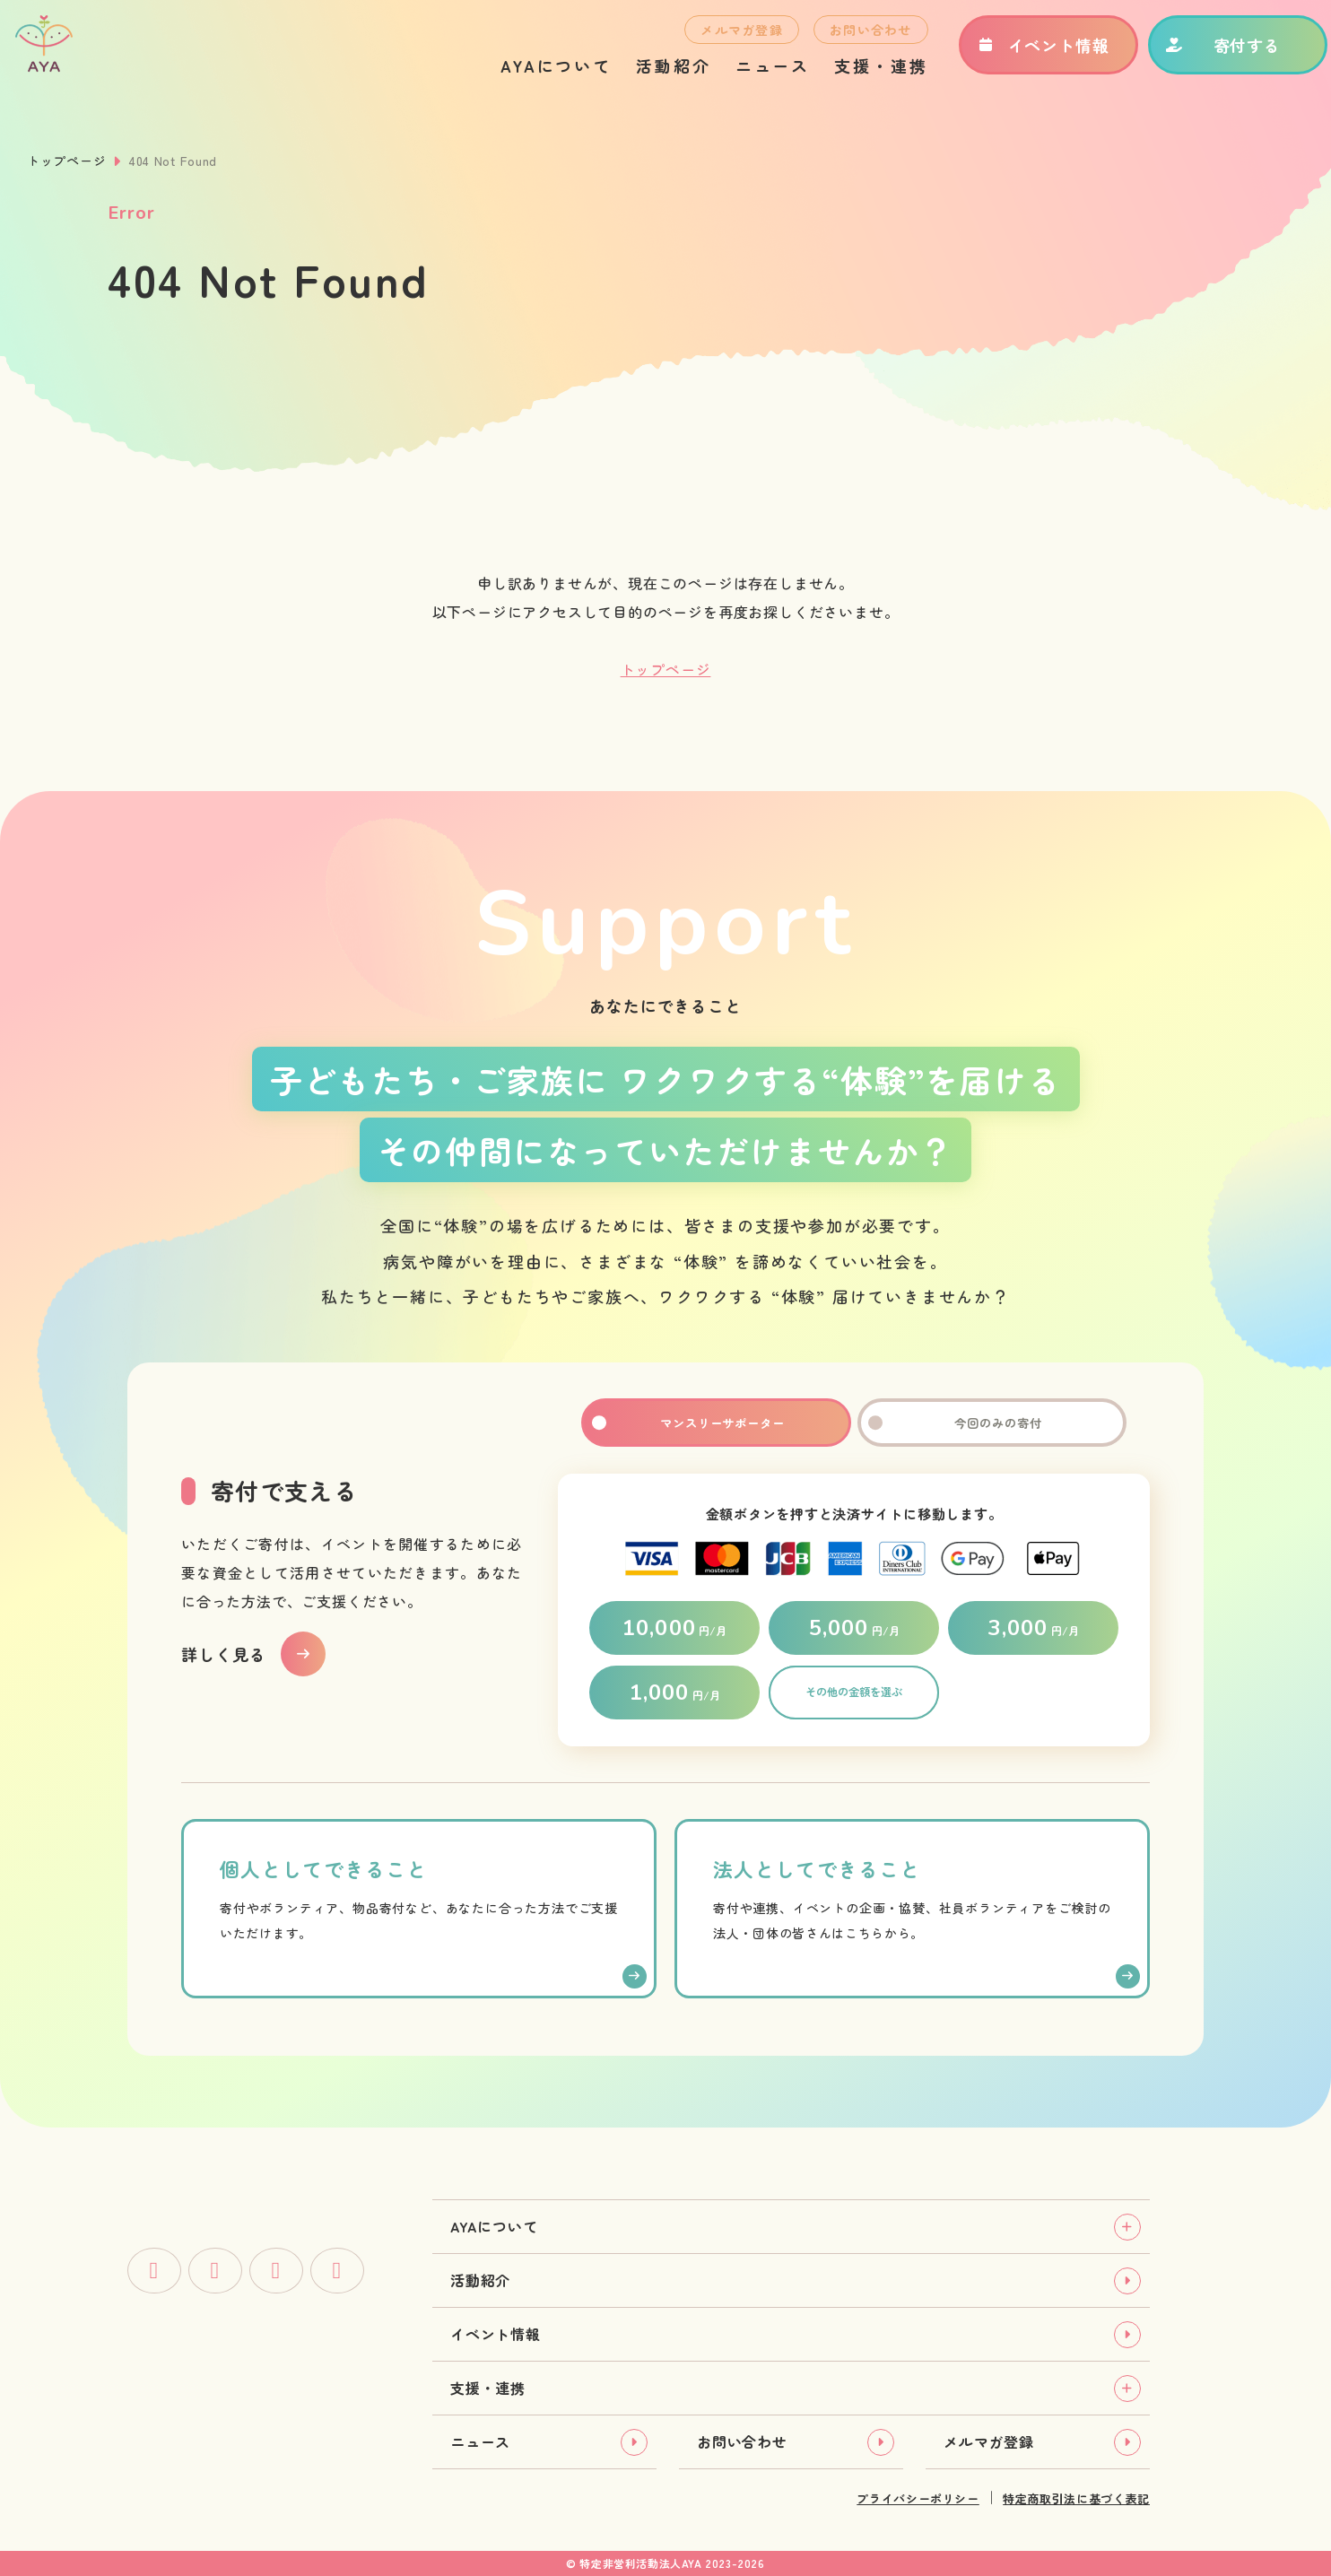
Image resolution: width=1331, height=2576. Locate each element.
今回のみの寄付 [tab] (992, 1422)
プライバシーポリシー (918, 2498)
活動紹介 (651, 77)
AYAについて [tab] (494, 2226)
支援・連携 (858, 77)
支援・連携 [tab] (488, 2387)
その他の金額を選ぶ (853, 1692)
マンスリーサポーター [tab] (716, 1422)
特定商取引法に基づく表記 (1076, 2498)
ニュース (749, 77)
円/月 (674, 1627)
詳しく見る (223, 1654)
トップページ (66, 161)
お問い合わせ (847, 41)
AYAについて (532, 77)
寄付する (1200, 56)
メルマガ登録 (719, 41)
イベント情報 (1020, 56)
